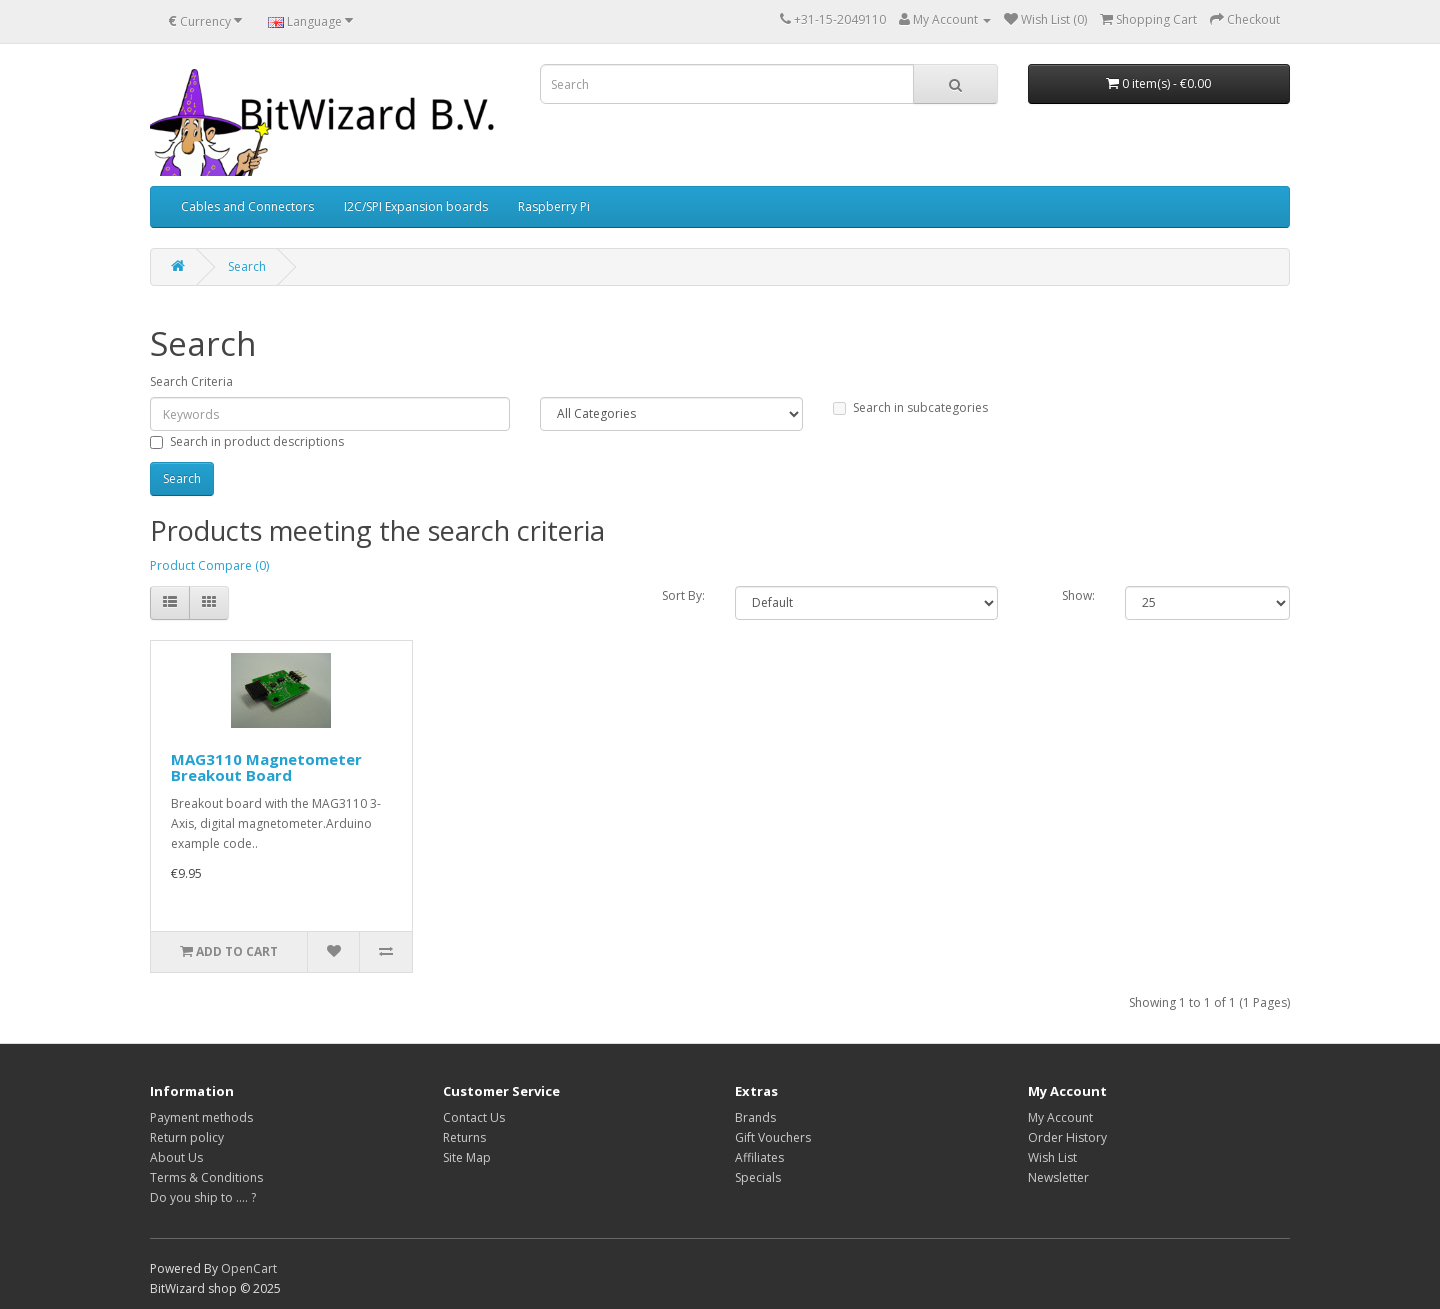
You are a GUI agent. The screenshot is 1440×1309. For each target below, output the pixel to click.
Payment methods (201, 1117)
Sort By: (683, 595)
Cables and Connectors (247, 206)
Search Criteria (191, 381)
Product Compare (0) (209, 565)
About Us (176, 1157)
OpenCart (249, 1268)
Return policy (187, 1137)
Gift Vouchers (773, 1137)
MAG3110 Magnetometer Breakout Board (266, 767)
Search (247, 266)
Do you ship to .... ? (203, 1197)
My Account (1060, 1117)
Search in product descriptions (247, 441)
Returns (464, 1137)
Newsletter (1058, 1177)
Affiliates (759, 1157)
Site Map (467, 1157)
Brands (755, 1117)
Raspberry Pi (554, 206)
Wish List (1052, 1157)
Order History (1067, 1137)
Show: (1078, 595)
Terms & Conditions (206, 1177)
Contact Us (474, 1117)
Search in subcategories (910, 407)
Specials (758, 1177)
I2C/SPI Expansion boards (416, 206)
